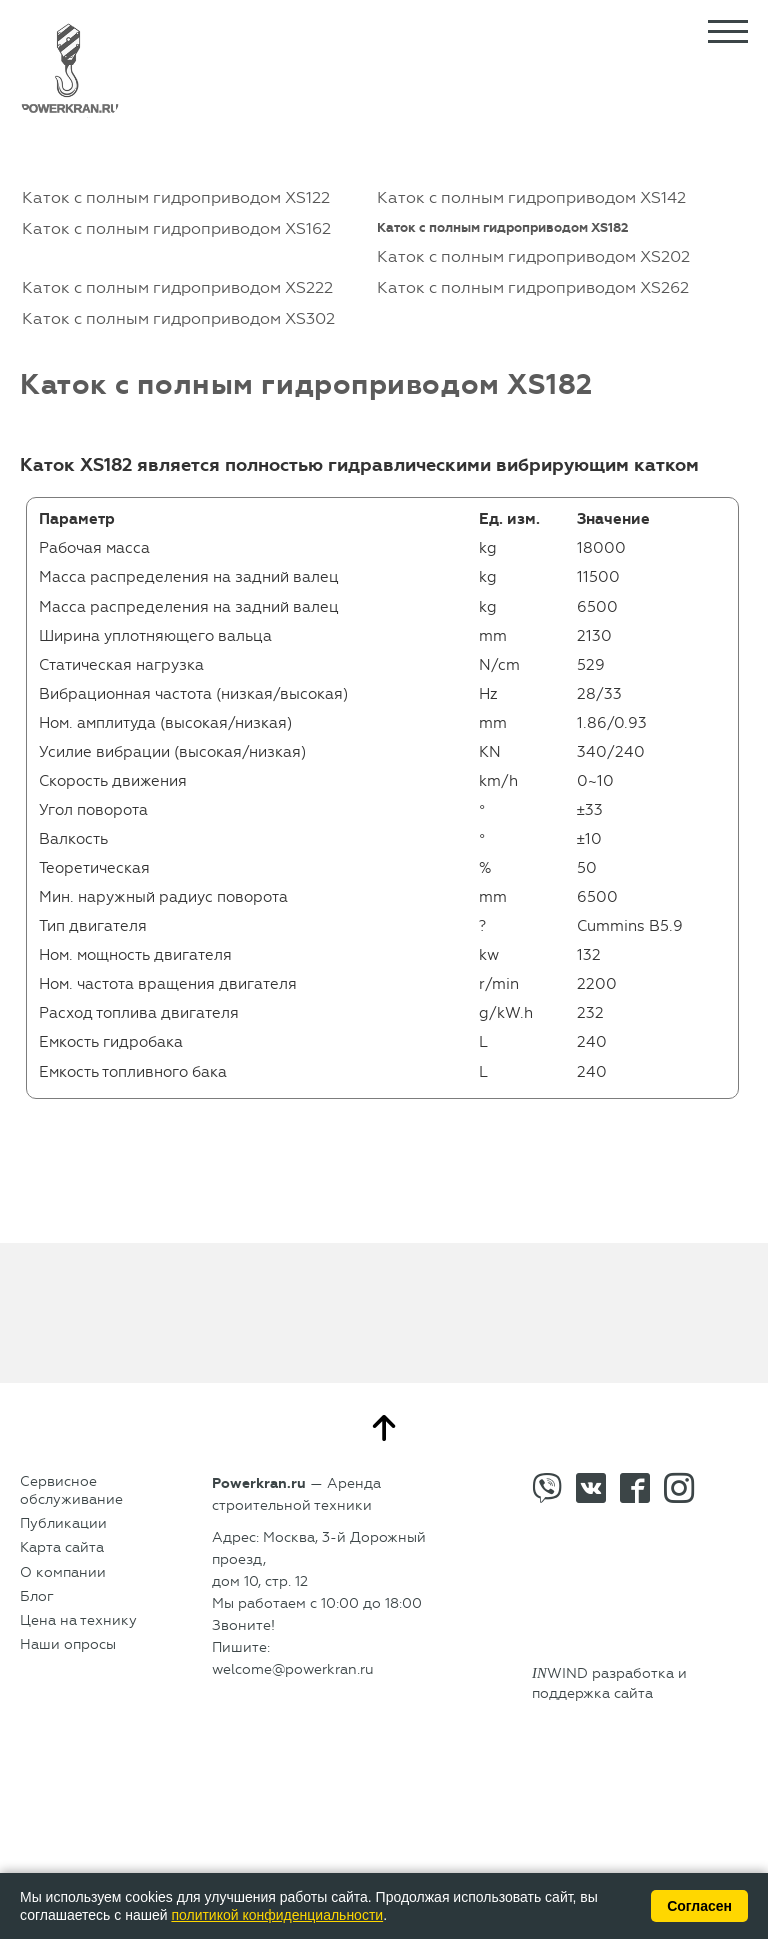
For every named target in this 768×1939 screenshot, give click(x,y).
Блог (37, 1596)
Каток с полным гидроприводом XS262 (533, 287)
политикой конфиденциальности (277, 1915)
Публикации (63, 1523)
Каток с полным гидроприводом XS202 (533, 256)
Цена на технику (78, 1620)
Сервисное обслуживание (71, 1490)
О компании (63, 1572)
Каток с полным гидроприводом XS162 (176, 228)
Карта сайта (62, 1547)
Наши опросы (68, 1644)
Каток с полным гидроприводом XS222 (177, 287)
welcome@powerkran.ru (293, 1669)
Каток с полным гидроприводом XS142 (531, 197)
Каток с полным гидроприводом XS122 (176, 197)
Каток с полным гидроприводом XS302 (178, 318)
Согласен (699, 1906)
